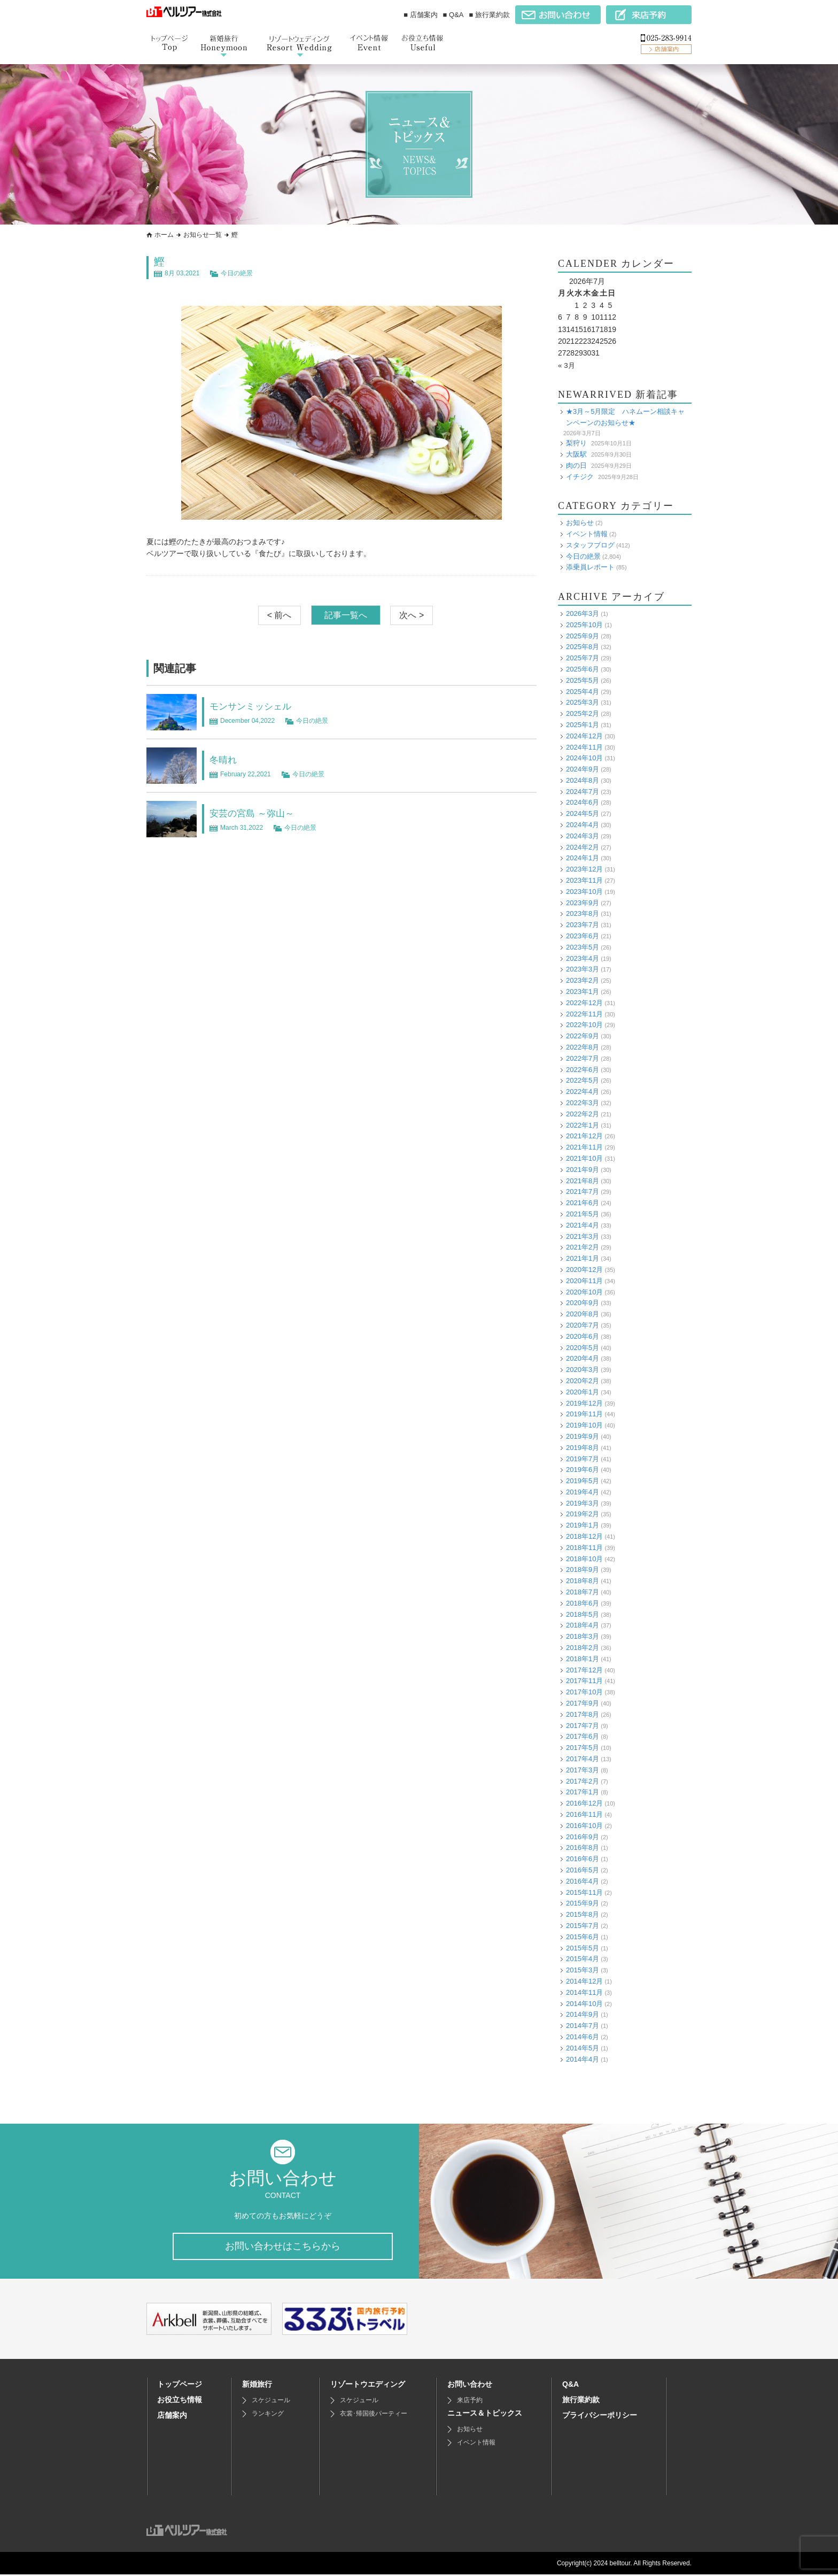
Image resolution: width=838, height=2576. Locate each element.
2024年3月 (582, 836)
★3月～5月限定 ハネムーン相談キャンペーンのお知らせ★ (625, 417)
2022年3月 (582, 1103)
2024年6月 (582, 802)
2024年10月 (584, 758)
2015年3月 (582, 1970)
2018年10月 (584, 1559)
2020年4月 (582, 1358)
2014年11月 (584, 1992)
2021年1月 (582, 1258)
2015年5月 (582, 1947)
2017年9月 (582, 1703)
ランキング (268, 2415)
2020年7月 (582, 1325)
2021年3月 (582, 1236)
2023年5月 (582, 947)
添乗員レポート (590, 567)
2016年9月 (582, 1837)
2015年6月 (582, 1937)
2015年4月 (582, 1959)
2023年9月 (582, 903)
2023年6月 (582, 936)
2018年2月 (582, 1648)
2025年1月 (582, 725)
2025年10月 (584, 625)
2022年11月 (584, 1014)
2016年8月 (582, 1848)
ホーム (164, 234)
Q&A (570, 2385)
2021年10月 (584, 1158)
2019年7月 (582, 1458)
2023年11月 (584, 880)
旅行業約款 (581, 2401)
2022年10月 (584, 1025)
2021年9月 (582, 1170)
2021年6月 (582, 1203)
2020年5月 (582, 1347)
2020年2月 (582, 1381)
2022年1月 (582, 1125)
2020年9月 (582, 1303)
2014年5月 (582, 2048)
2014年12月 (584, 1981)
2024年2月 (582, 847)
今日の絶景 (237, 273)
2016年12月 (584, 1803)
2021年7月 (582, 1191)
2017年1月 (582, 1792)
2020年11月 (584, 1281)
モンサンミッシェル (258, 706)
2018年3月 (582, 1636)
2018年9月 (582, 1569)
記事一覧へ (345, 615)
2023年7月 (582, 925)
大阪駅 (576, 454)
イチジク (580, 476)
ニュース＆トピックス (484, 2414)
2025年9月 (582, 635)
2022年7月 (582, 1058)
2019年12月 (584, 1403)
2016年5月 (582, 1870)
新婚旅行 (257, 2385)
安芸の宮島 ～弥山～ (259, 813)
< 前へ (279, 615)
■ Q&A (453, 15)
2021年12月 (584, 1136)
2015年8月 (582, 1914)
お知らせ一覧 (202, 234)
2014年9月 (582, 2014)
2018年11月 (584, 1548)
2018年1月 (582, 1659)
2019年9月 (582, 1436)
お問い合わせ (469, 2385)
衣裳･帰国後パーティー (373, 2415)
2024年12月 (584, 736)
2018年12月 (584, 1536)
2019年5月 (582, 1481)
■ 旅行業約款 (489, 15)
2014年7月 (582, 2026)
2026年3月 (582, 614)
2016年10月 (584, 1826)
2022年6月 (582, 1070)
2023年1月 (582, 992)
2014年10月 (584, 2003)
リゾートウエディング (367, 2385)
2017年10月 (584, 1692)
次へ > (411, 615)
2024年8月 (582, 780)
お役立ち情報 (179, 2401)
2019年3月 (582, 1503)
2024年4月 (582, 825)
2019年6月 (582, 1470)
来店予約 (470, 2401)
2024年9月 (582, 769)
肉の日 (576, 465)
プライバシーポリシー (599, 2416)
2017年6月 (582, 1736)
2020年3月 (582, 1370)
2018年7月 (582, 1592)
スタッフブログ (590, 545)
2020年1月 (582, 1392)
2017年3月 (582, 1770)
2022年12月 (584, 1003)
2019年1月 (582, 1525)
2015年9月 (582, 1903)
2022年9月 (582, 1036)
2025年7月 (582, 658)
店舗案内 (172, 2416)
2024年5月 (582, 813)
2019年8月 (582, 1448)
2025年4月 (582, 691)
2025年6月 (582, 669)
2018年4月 (582, 1625)
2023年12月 (584, 869)
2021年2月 (582, 1247)
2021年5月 (582, 1214)
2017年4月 (582, 1759)
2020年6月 (582, 1336)
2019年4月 (582, 1492)
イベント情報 (587, 534)
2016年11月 (584, 1814)
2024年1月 (582, 858)
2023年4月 (582, 958)
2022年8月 (582, 1047)
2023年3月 (582, 969)
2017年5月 (582, 1748)
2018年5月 (582, 1614)
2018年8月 (582, 1581)
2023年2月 (582, 980)
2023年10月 (584, 892)
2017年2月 (582, 1781)
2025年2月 (582, 713)
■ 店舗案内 (420, 15)
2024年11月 (584, 747)
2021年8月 (582, 1181)
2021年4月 (582, 1225)
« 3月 (567, 365)
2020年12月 (584, 1270)
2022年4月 (582, 1092)
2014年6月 (582, 2037)
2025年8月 (582, 647)
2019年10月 (584, 1425)
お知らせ (580, 523)
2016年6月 (582, 1859)
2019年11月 (584, 1414)
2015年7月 (582, 1926)
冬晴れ (226, 759)
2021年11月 (584, 1147)
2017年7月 (582, 1726)
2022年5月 (582, 1080)
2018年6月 (582, 1603)
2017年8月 (582, 1714)
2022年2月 (582, 1114)
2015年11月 (584, 1892)
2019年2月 (582, 1514)
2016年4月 (582, 1881)
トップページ (179, 2385)
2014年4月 (582, 2059)
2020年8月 (582, 1314)
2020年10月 (584, 1291)
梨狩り (576, 443)
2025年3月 (582, 702)
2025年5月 (582, 680)
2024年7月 (582, 792)
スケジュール (271, 2401)
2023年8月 (582, 913)
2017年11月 (584, 1681)
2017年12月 (584, 1670)
